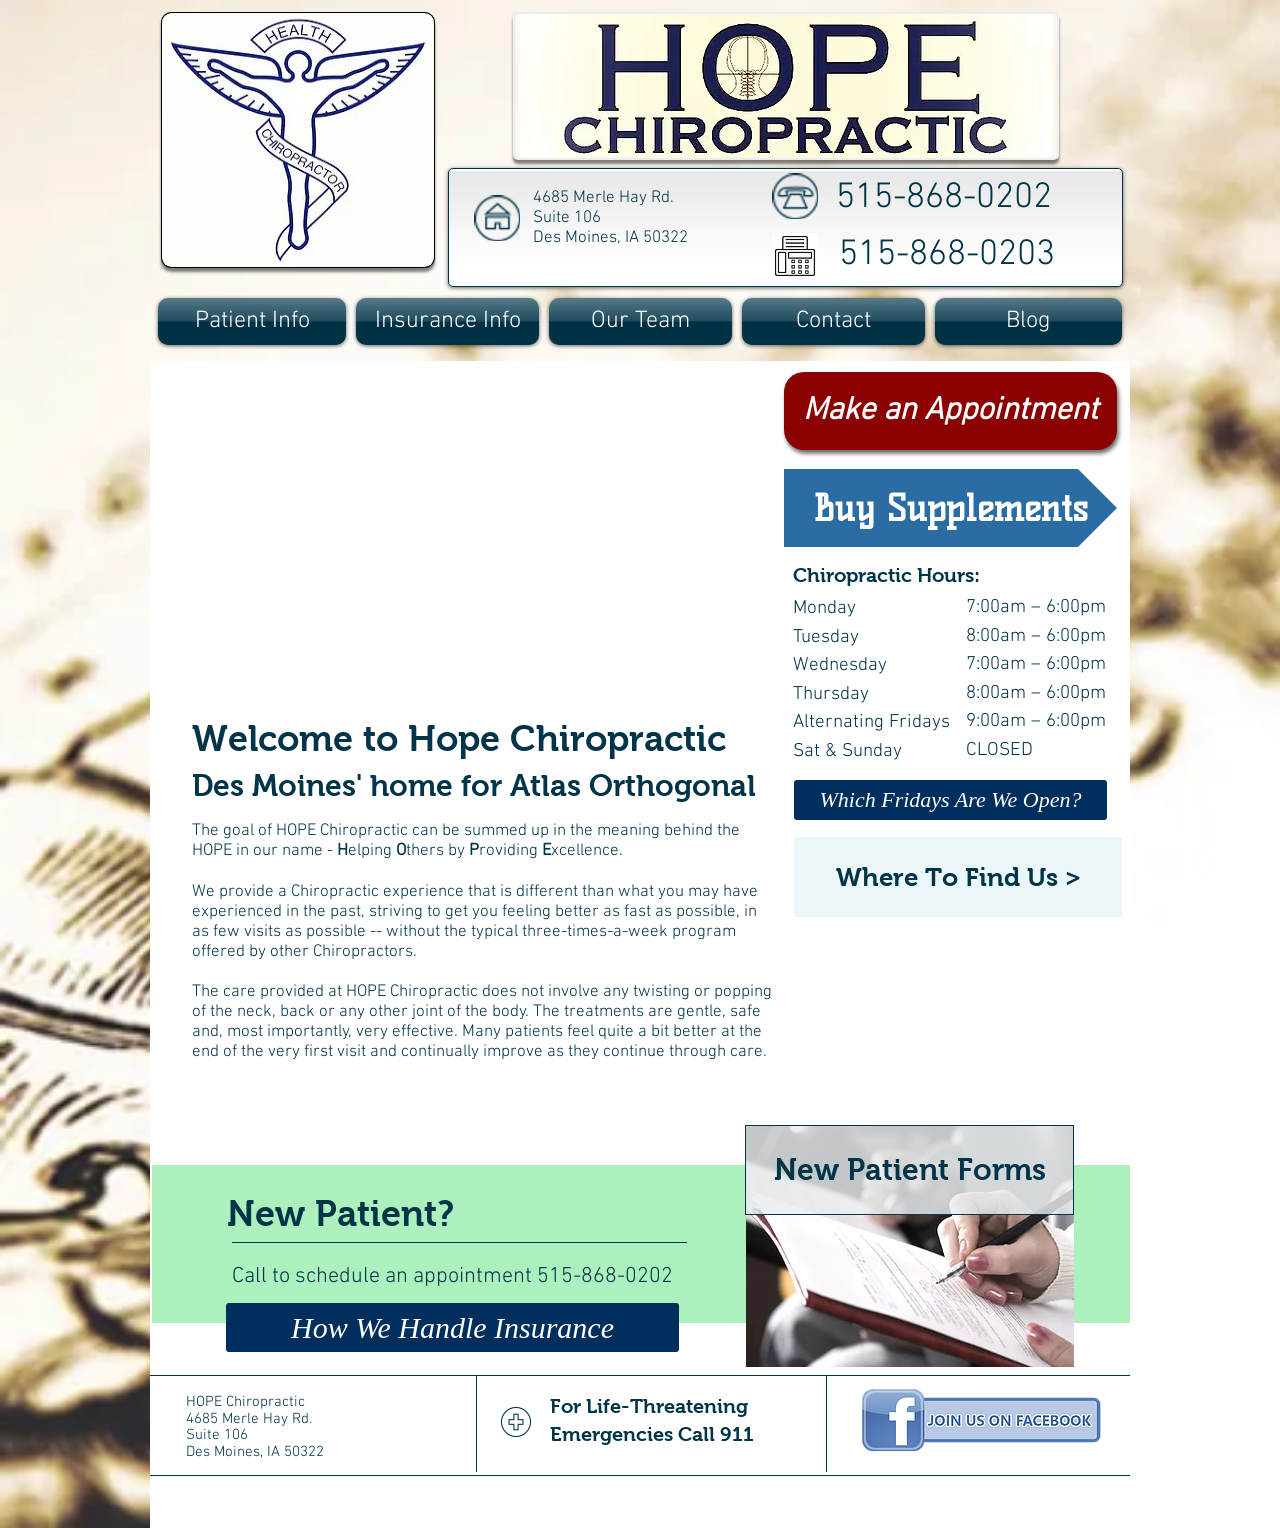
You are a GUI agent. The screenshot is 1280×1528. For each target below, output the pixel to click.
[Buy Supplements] (950, 508)
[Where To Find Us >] (958, 877)
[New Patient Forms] (909, 1170)
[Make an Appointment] (950, 411)
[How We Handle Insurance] (452, 1327)
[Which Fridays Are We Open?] (950, 800)
